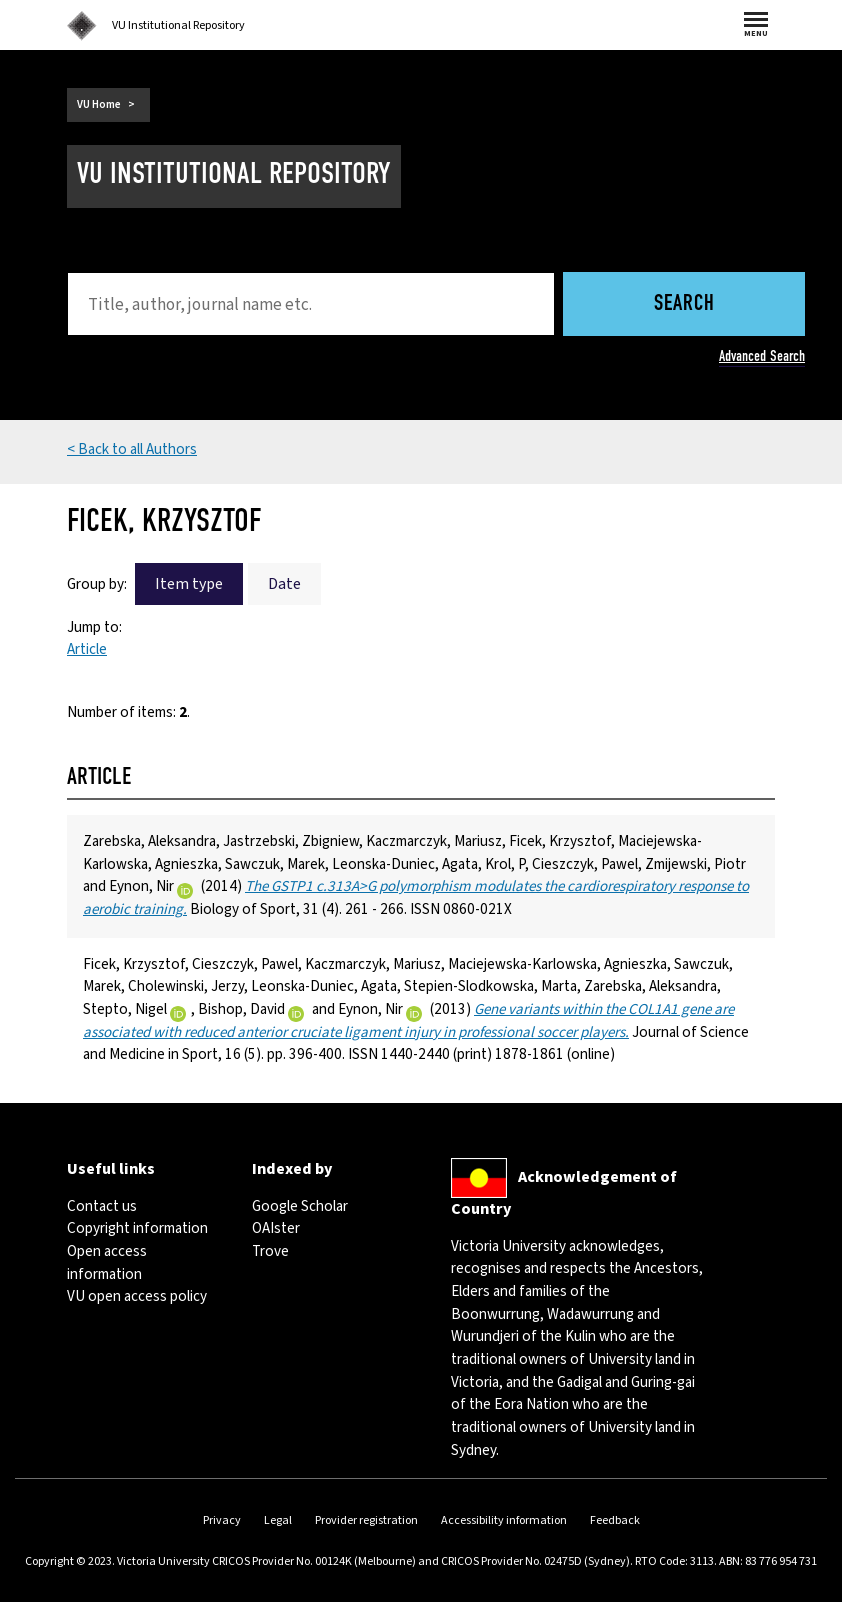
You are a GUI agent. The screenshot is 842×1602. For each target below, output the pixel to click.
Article (87, 649)
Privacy (222, 1520)
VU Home (99, 104)
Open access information (107, 1263)
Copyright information (137, 1228)
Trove (270, 1251)
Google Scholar (300, 1206)
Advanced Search (762, 356)
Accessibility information (504, 1520)
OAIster (276, 1228)
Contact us (102, 1206)
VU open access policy (137, 1296)
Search (684, 304)
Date (284, 584)
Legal (278, 1520)
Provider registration (366, 1520)
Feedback (615, 1520)
